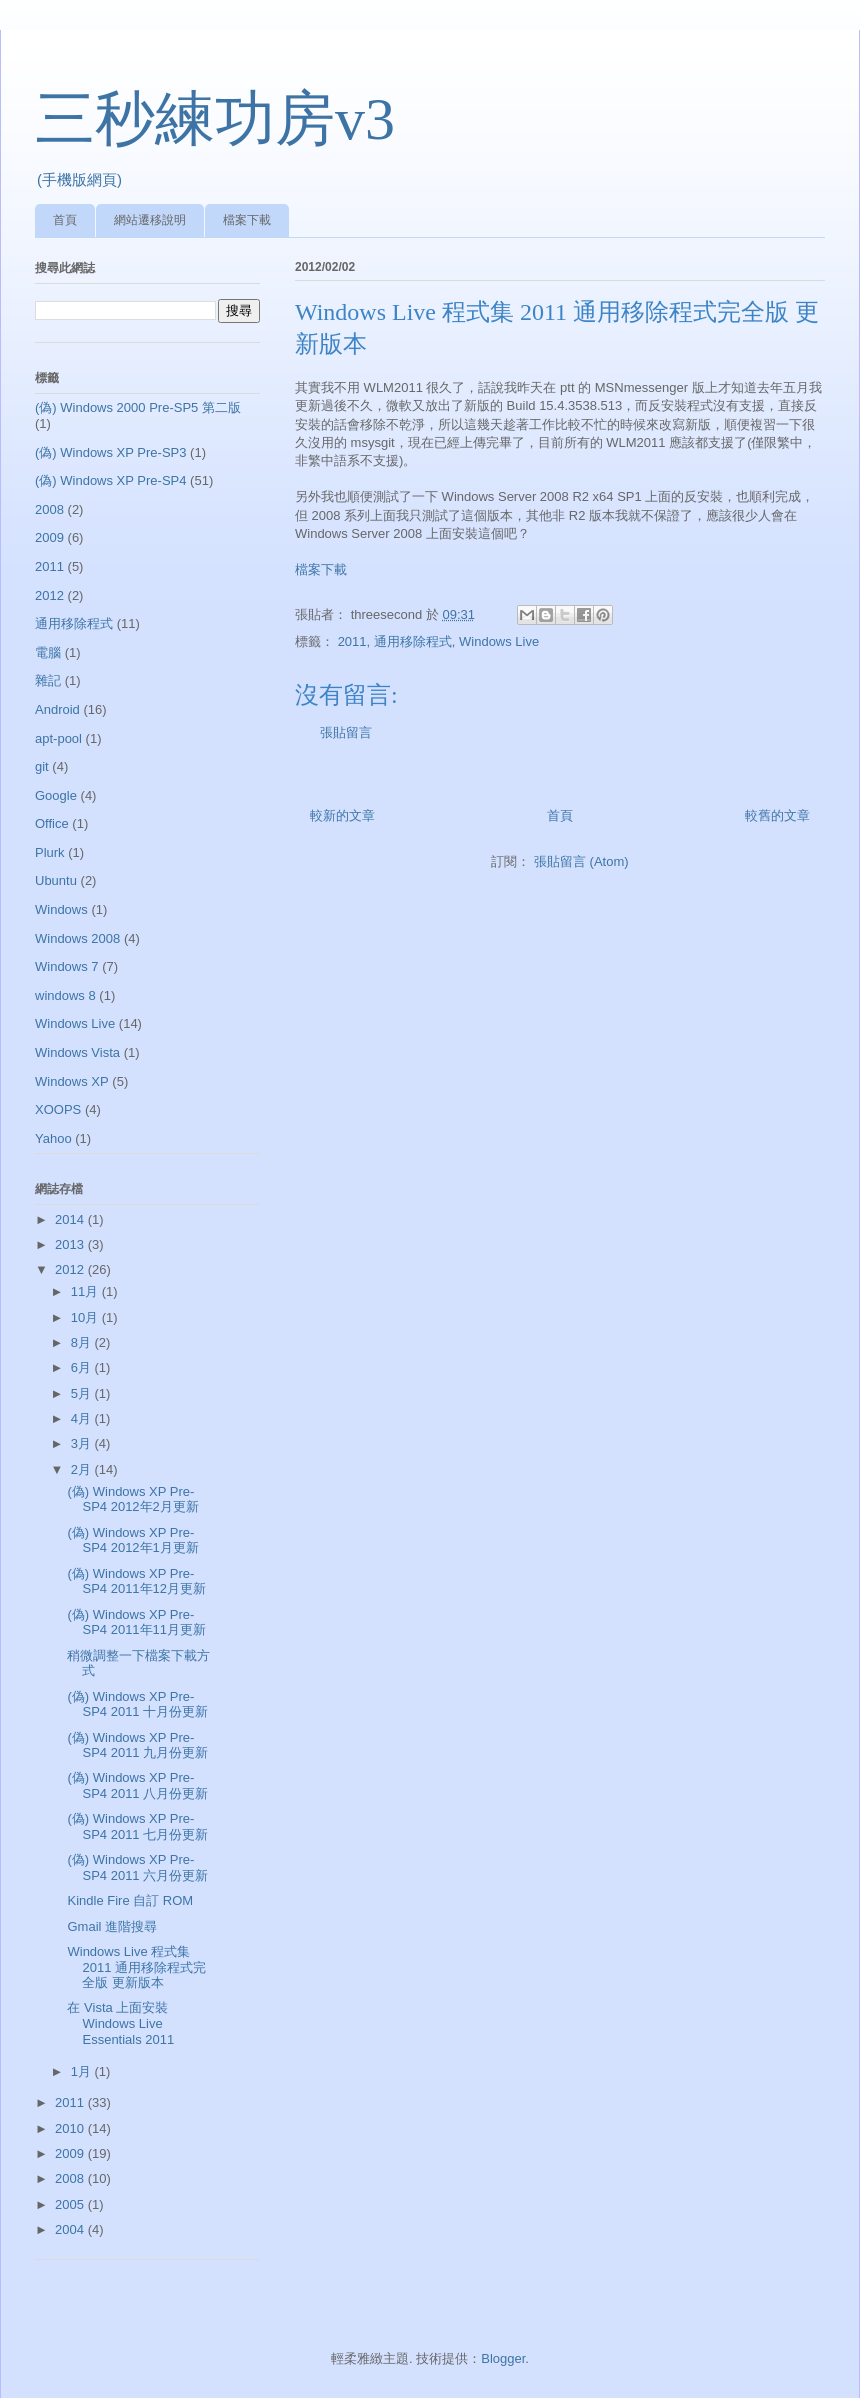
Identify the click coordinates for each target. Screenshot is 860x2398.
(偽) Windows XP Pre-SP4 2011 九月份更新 (137, 1745)
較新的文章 (342, 815)
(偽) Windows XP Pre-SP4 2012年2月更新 (132, 1499)
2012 (49, 595)
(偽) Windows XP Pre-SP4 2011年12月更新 (136, 1581)
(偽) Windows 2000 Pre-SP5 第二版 (138, 407)
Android (57, 709)
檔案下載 (247, 220)
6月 (83, 1367)
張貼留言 (346, 732)
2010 (71, 2128)
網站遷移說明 (150, 220)
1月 (83, 2071)
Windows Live (499, 641)
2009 (49, 537)
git (42, 766)
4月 (83, 1418)
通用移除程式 (413, 641)
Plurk (50, 852)
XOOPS (58, 1109)
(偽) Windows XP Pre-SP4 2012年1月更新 (132, 1540)
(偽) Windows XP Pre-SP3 (110, 452)
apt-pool (58, 738)
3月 (83, 1443)
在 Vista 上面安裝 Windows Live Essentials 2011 (120, 2023)
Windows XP (72, 1081)
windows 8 (65, 995)
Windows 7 (67, 966)
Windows (61, 909)
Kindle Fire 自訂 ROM (130, 1900)
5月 (83, 1393)
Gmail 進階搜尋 (112, 1926)
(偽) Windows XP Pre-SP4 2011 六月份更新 (137, 1867)
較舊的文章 (777, 815)
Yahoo (53, 1138)
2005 (71, 2204)
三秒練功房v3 (215, 119)
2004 (71, 2229)
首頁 (65, 220)
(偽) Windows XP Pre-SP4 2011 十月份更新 (137, 1704)
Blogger (503, 2358)
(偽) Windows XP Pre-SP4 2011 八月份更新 (137, 1785)
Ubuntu (56, 880)
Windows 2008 (77, 938)
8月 (83, 1342)
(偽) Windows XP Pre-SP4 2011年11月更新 (136, 1622)
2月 (83, 1469)
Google (56, 795)
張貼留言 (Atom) (581, 861)
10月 (86, 1317)
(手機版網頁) (79, 179)
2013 (71, 1244)
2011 (352, 641)
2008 (49, 509)
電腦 (48, 652)
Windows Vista (77, 1052)
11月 (86, 1291)
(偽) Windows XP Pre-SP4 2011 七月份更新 (137, 1826)
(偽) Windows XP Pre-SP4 (110, 480)
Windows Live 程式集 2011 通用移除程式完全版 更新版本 (136, 1967)
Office (52, 823)
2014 (71, 1219)
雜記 (48, 680)
